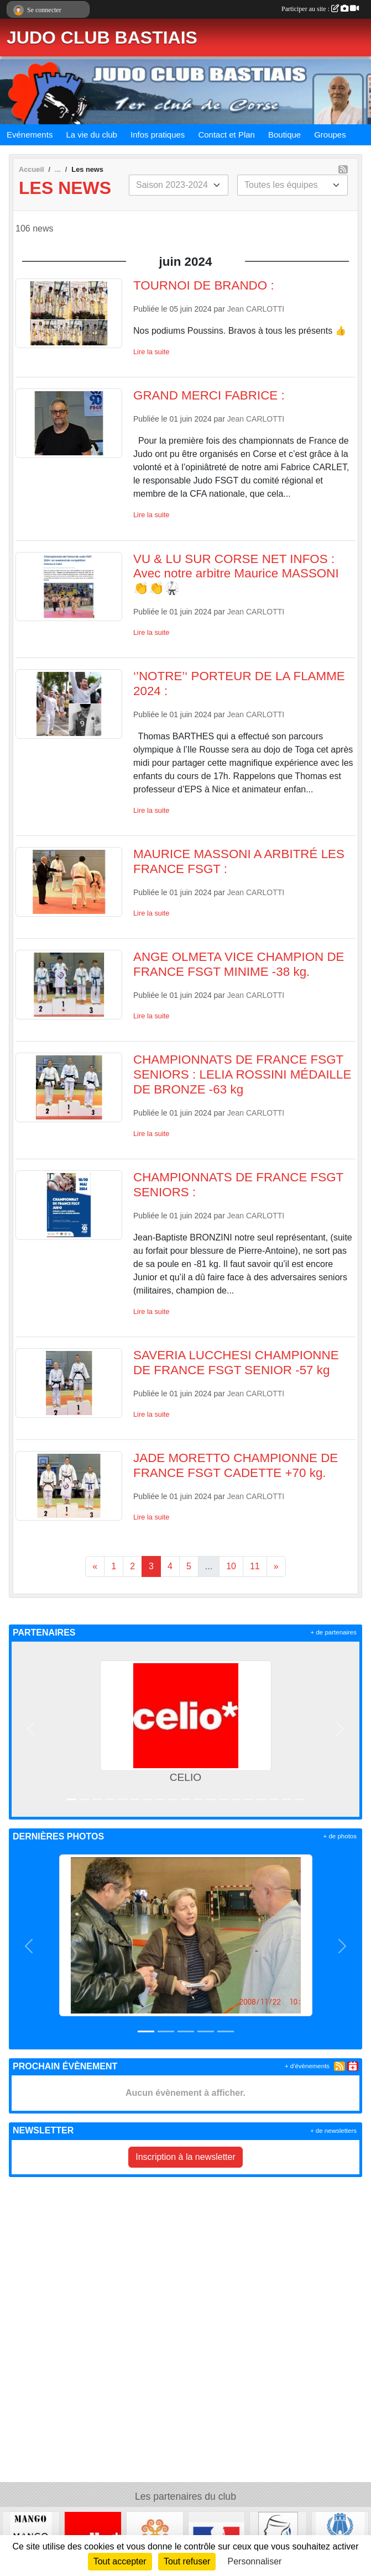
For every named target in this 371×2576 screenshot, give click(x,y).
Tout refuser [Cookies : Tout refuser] (187, 2561)
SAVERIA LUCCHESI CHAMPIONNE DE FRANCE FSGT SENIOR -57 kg (236, 1362)
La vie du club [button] (91, 134)
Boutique (284, 134)
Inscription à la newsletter (185, 2157)
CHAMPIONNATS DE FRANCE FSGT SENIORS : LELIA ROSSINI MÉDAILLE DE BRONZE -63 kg (242, 1074)
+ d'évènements (307, 2066)
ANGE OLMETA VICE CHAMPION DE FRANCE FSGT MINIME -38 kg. (238, 964)
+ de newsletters (333, 2130)
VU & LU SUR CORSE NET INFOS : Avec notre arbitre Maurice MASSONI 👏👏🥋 (236, 574)
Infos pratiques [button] (157, 134)
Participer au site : (320, 9)
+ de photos (340, 1836)
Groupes (330, 134)
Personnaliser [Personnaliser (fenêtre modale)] (255, 2561)
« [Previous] (94, 1566)
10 (231, 1566)
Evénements (30, 134)
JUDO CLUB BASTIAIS (102, 38)
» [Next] (276, 1566)
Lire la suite (151, 352)
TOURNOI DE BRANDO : (203, 285)
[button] (31, 1729)
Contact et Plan (226, 134)
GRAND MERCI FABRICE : (209, 395)
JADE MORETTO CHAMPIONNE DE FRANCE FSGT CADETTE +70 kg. (235, 1465)
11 (255, 1566)
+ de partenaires (334, 1632)
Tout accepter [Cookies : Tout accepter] (120, 2561)
